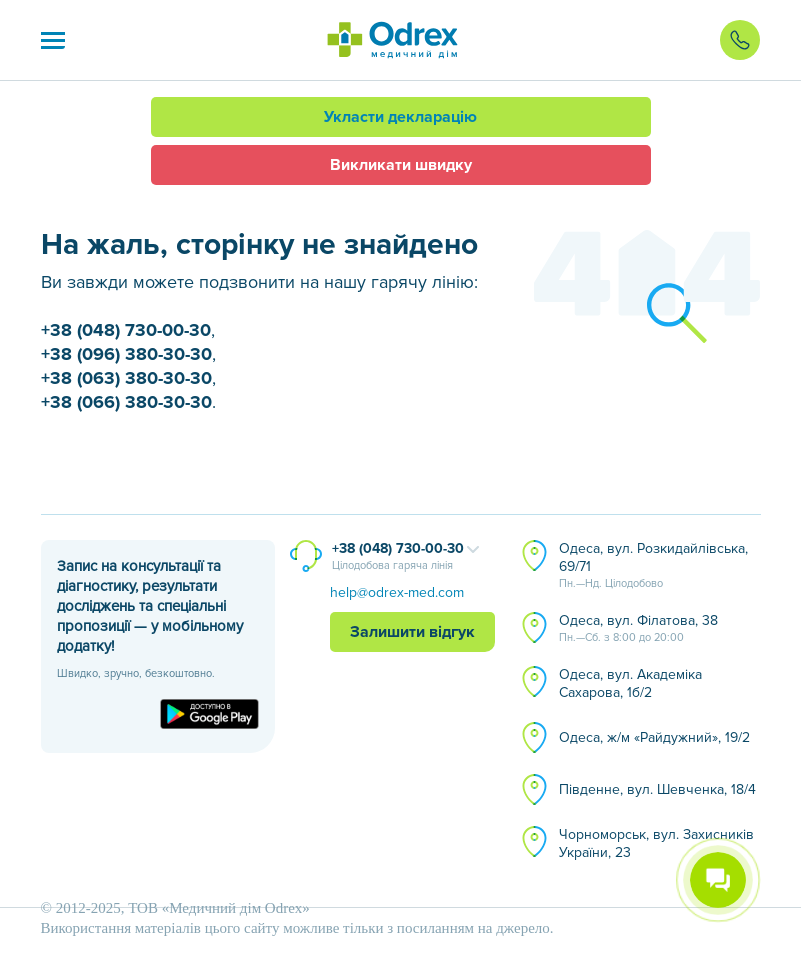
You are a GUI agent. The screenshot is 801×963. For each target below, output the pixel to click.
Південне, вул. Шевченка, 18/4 (657, 789)
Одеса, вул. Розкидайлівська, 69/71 (653, 566)
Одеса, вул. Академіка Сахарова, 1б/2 (630, 683)
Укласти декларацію (400, 117)
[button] (53, 40)
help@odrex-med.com (397, 592)
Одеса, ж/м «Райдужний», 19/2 (654, 737)
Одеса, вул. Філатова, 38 (638, 629)
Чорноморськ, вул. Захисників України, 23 (656, 843)
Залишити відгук (412, 632)
